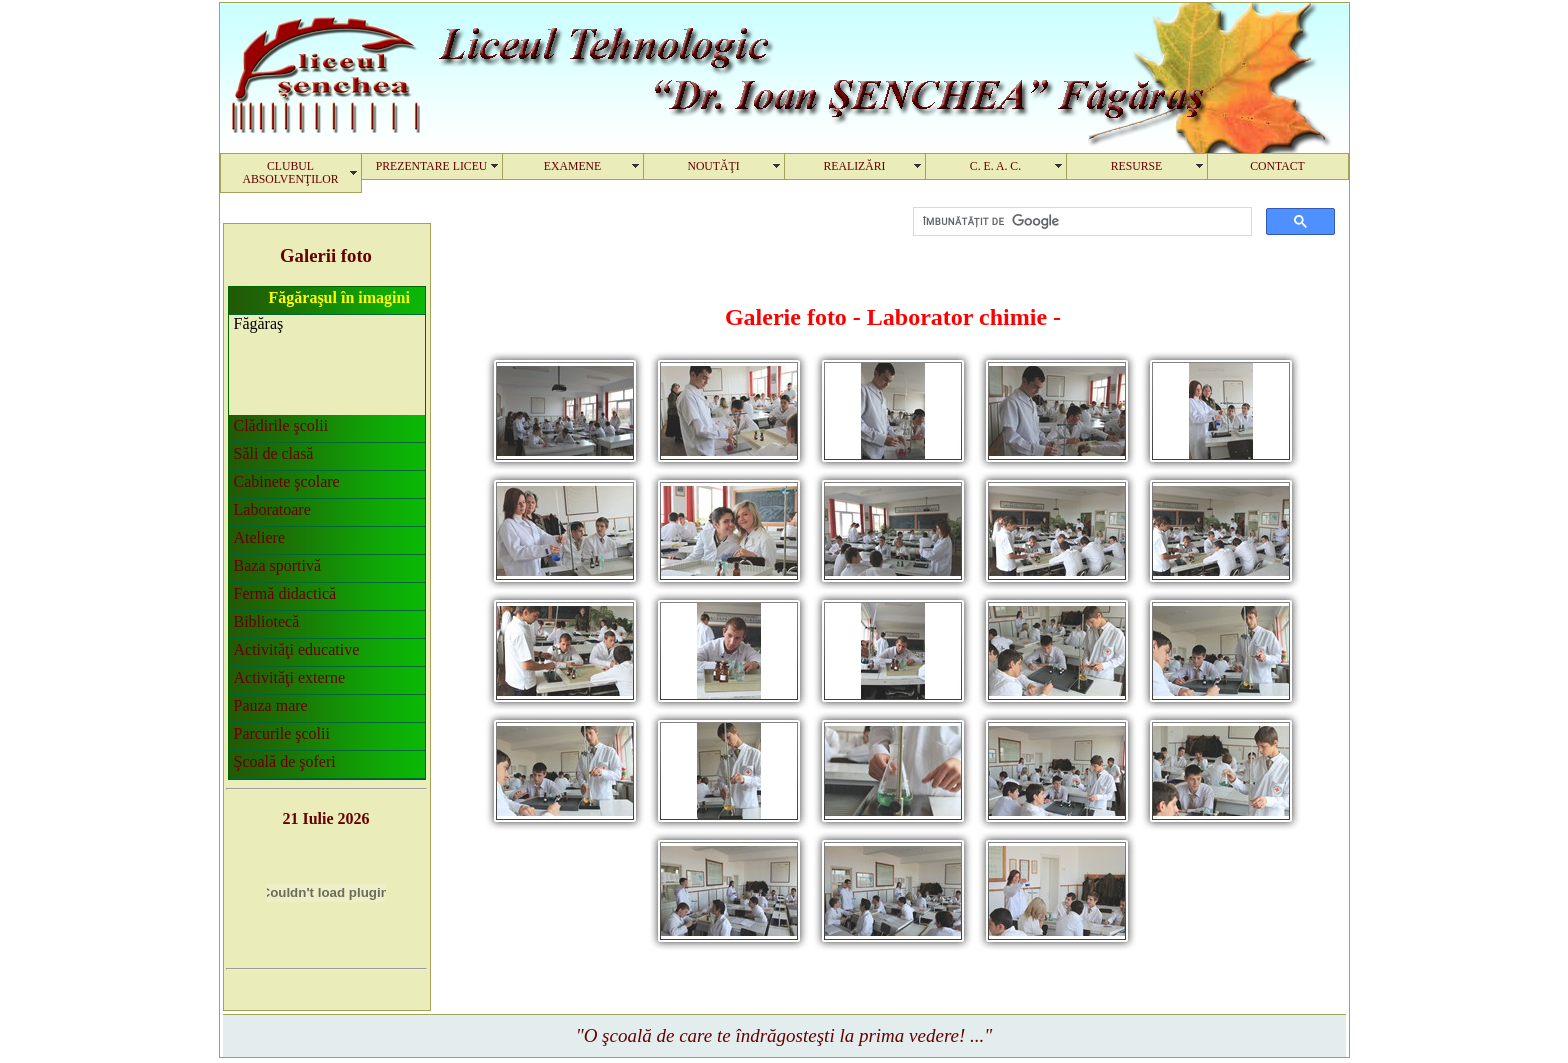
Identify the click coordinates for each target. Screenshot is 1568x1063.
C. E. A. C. (995, 166)
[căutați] (1080, 222)
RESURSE (1137, 166)
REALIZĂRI (854, 166)
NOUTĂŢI (713, 166)
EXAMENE (572, 166)
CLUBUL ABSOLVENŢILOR (290, 173)
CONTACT (1277, 166)
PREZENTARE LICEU (432, 166)
